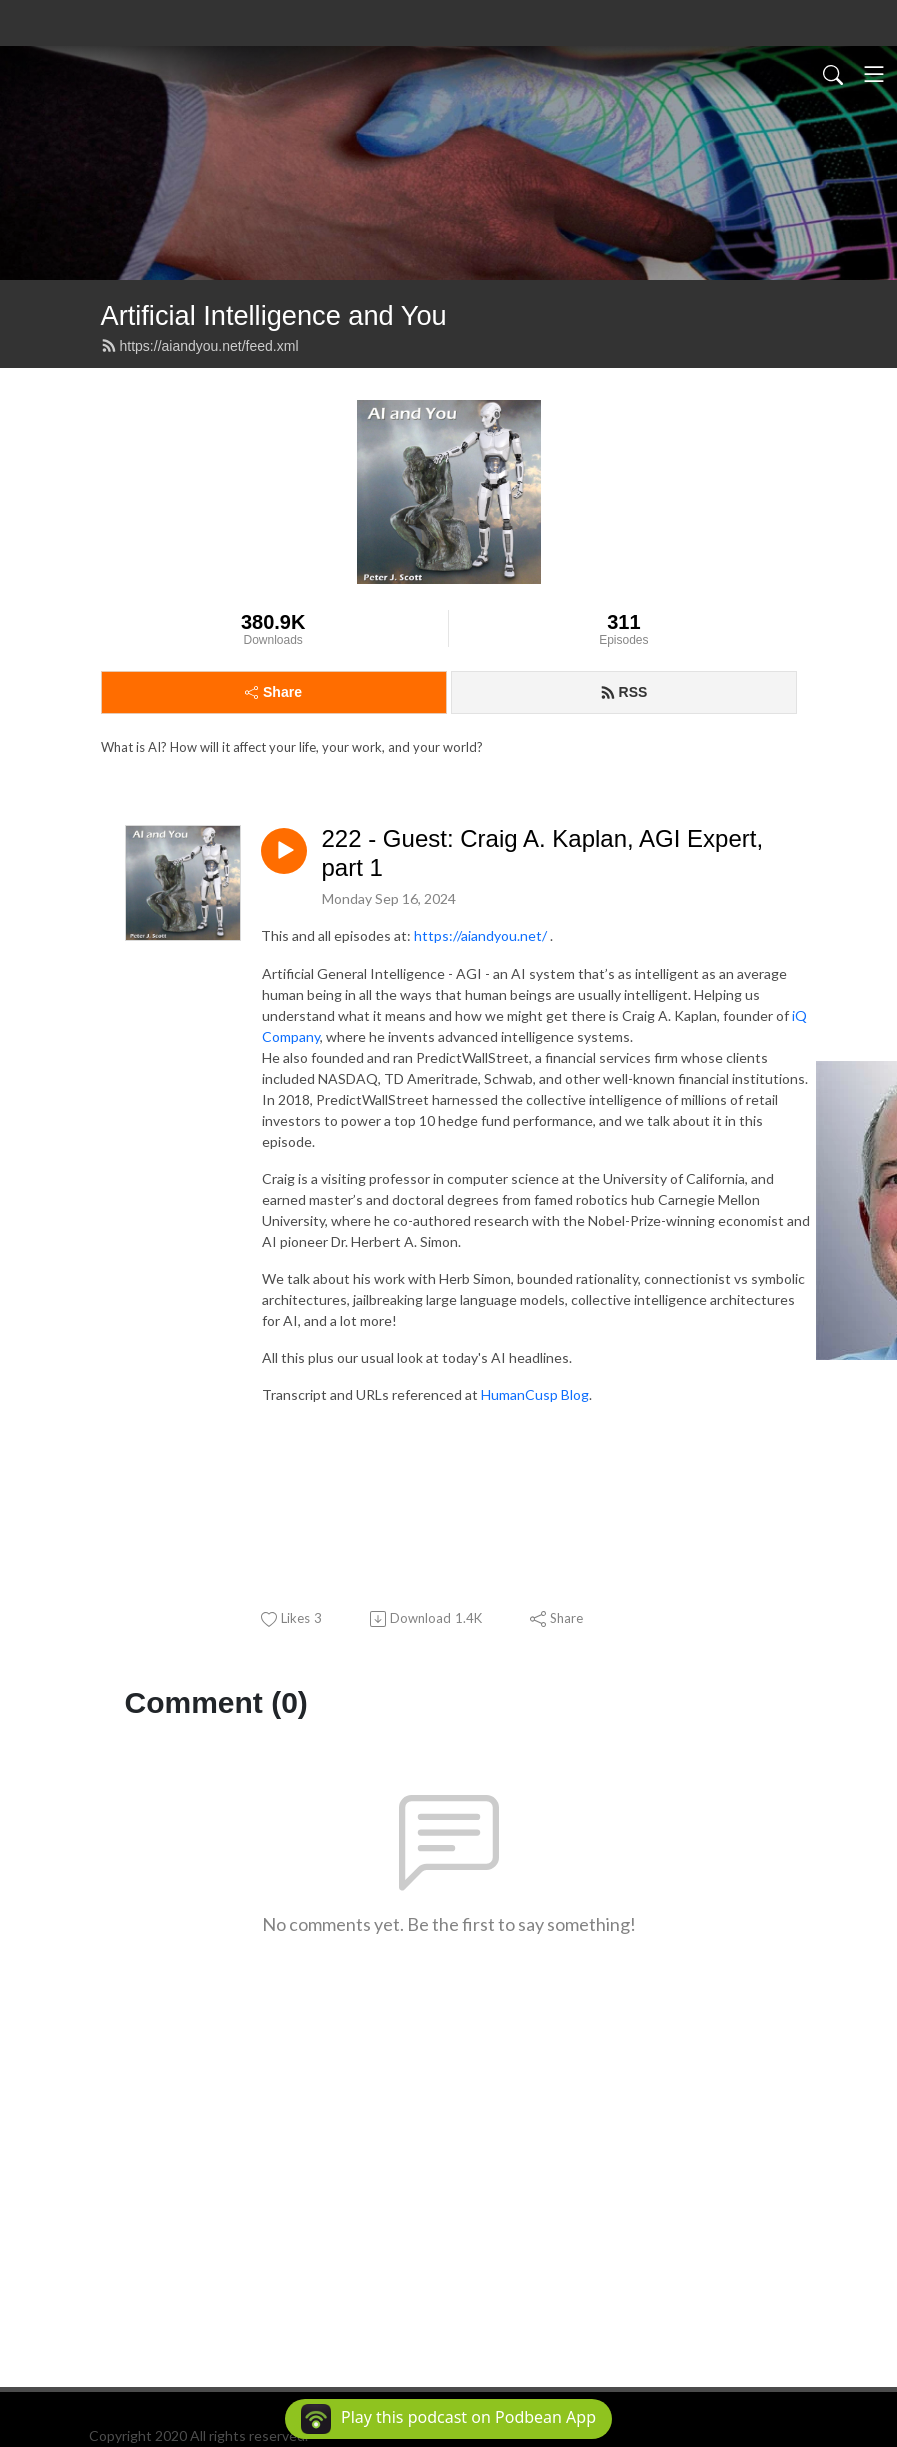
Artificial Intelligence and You (274, 315)
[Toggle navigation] (874, 74)
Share (273, 692)
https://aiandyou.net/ (480, 935)
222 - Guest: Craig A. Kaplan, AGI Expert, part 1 (543, 853)
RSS (624, 692)
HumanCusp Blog (535, 1394)
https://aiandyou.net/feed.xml (200, 346)
